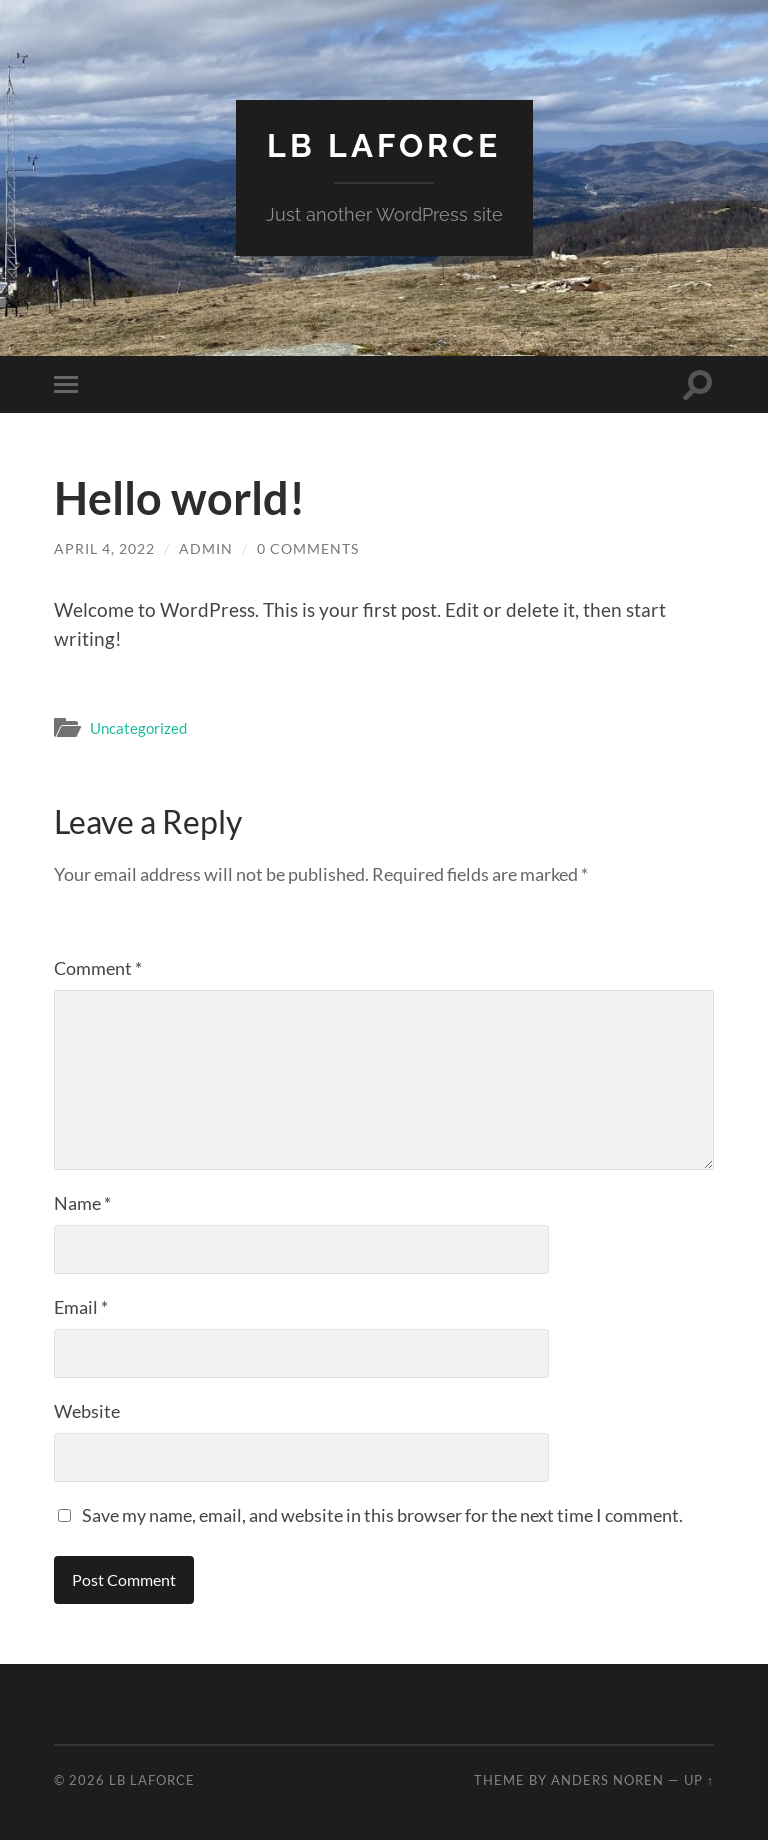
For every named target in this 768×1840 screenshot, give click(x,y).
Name (82, 1203)
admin (206, 548)
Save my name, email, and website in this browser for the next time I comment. (382, 1515)
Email (81, 1307)
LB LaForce (384, 145)
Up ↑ (699, 1780)
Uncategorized (138, 728)
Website (87, 1411)
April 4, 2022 (104, 548)
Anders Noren (607, 1780)
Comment (98, 968)
